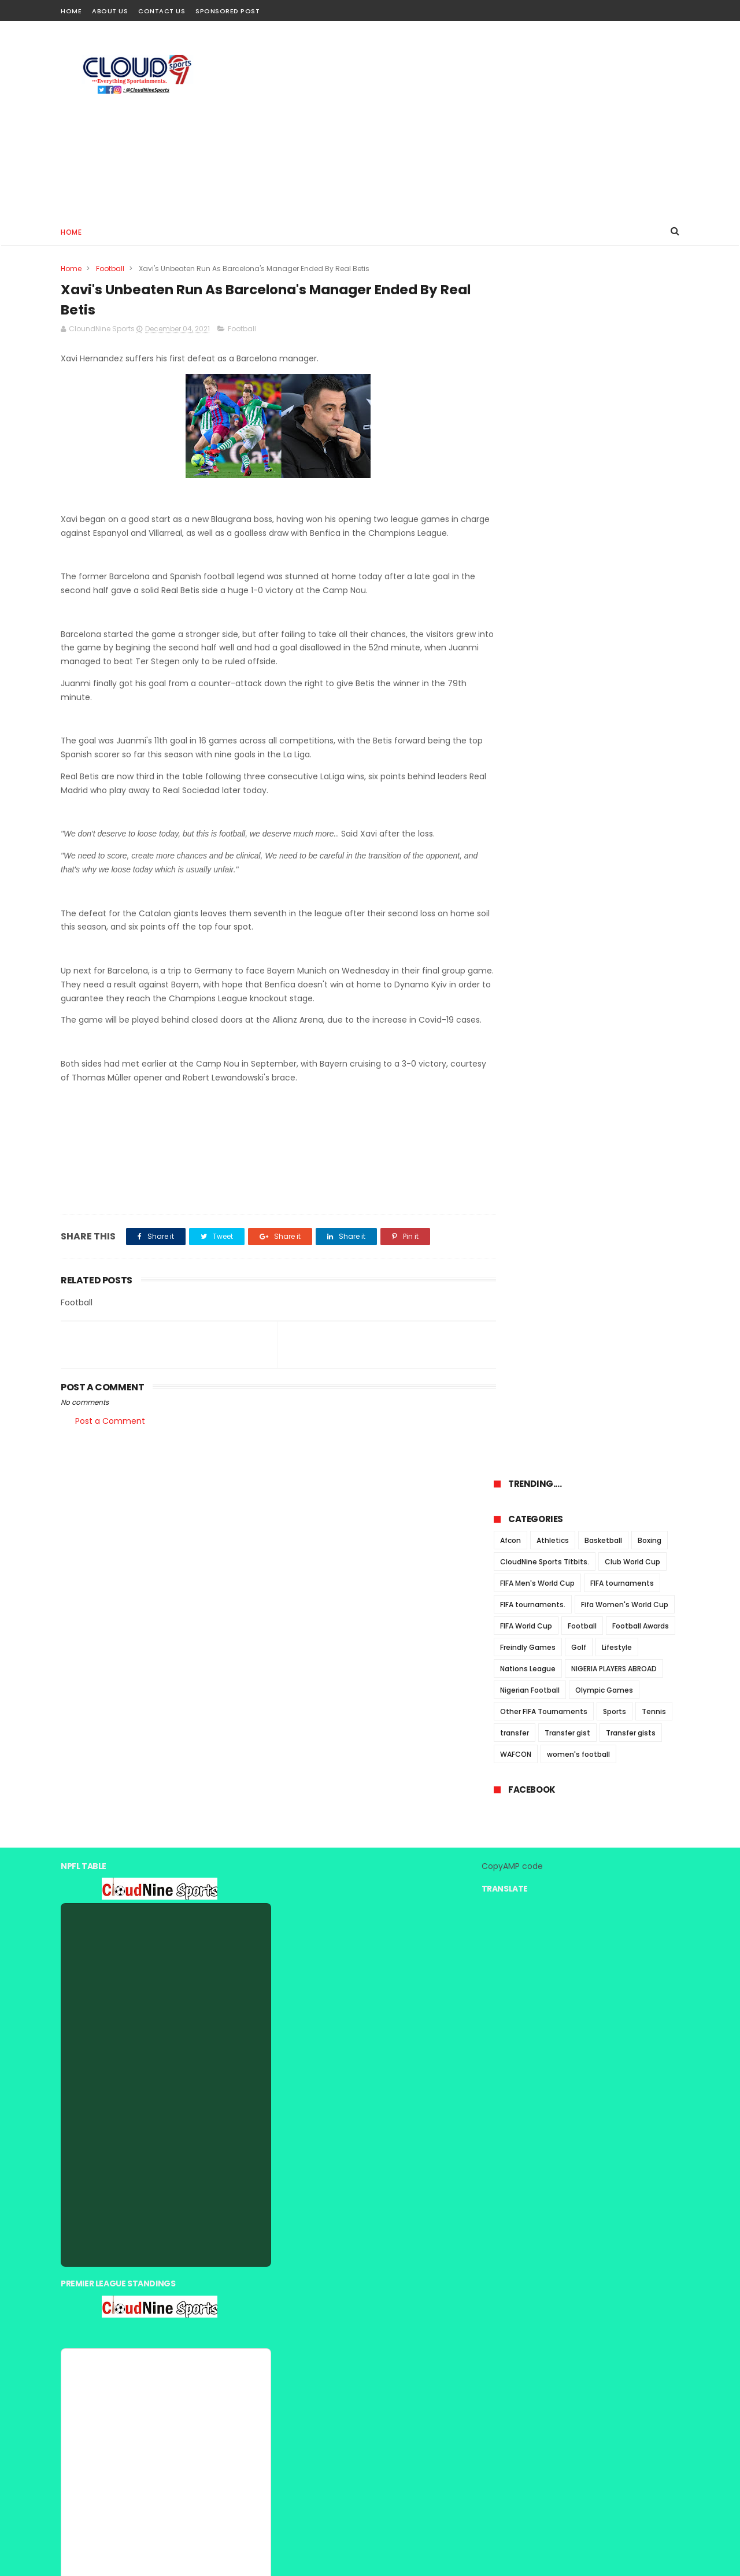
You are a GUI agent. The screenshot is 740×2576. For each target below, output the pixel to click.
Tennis (654, 531)
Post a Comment (110, 1450)
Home (71, 11)
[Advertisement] (468, 119)
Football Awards (640, 446)
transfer (514, 553)
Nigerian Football (530, 510)
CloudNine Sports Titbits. (544, 382)
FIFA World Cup (526, 446)
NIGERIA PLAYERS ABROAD (614, 489)
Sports (614, 531)
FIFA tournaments (622, 403)
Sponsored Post (227, 11)
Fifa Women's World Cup (624, 425)
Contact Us (161, 11)
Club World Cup (632, 382)
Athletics (552, 360)
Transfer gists (631, 553)
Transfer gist (567, 553)
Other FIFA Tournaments (543, 531)
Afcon (510, 360)
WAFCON (515, 574)
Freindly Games (528, 467)
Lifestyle (617, 467)
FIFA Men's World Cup (537, 403)
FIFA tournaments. (532, 425)
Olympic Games (604, 510)
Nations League (528, 489)
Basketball (603, 360)
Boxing (649, 360)
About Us (110, 11)
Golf (578, 467)
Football (110, 268)
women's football (578, 574)
